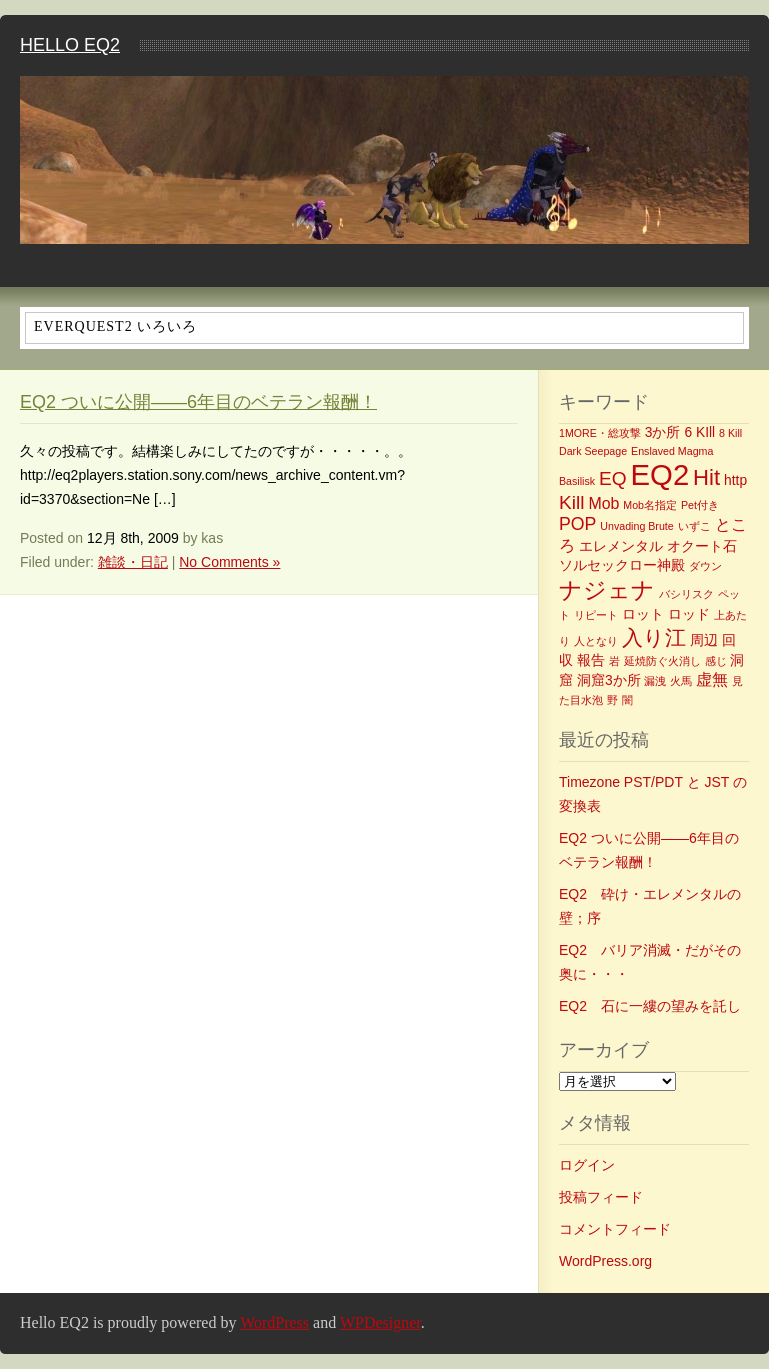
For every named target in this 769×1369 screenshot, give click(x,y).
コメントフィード (615, 1229)
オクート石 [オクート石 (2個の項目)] (702, 546)
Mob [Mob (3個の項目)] (603, 503)
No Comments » (229, 562)
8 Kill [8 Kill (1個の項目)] (730, 433)
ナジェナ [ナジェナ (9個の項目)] (607, 590)
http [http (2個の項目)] (735, 480)
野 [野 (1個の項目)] (612, 700)
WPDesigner (380, 1322)
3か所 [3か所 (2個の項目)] (663, 432)
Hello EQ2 (70, 45)
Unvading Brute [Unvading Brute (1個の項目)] (636, 526)
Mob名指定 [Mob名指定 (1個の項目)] (650, 505)
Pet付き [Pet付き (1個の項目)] (700, 505)
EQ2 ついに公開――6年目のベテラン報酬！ (198, 402)
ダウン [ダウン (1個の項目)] (705, 566)
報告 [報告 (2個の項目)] (591, 660)
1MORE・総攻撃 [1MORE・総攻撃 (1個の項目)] (600, 433)
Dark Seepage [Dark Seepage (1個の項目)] (593, 451)
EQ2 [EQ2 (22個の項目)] (660, 474)
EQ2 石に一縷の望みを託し (650, 1006)
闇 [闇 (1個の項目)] (627, 700)
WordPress (274, 1322)
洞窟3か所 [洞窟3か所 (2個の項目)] (609, 680)
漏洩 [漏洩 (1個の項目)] (655, 681)
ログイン (587, 1165)
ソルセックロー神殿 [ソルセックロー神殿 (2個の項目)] (622, 565)
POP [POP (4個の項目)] (577, 524)
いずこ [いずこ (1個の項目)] (694, 526)
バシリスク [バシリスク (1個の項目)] (686, 594)
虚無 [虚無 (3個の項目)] (712, 679)
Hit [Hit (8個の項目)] (706, 477)
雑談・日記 (133, 562)
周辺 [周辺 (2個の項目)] (704, 640)
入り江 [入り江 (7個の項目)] (654, 637)
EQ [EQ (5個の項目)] (613, 478)
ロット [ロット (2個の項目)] (643, 614)
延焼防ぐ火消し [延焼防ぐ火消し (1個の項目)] (662, 661)
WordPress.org (605, 1261)
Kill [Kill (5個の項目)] (571, 502)
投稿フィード (601, 1197)
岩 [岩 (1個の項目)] (614, 661)
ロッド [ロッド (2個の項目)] (689, 614)
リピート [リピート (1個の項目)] (596, 615)
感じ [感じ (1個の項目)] (716, 661)
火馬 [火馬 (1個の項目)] (681, 681)
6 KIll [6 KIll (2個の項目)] (699, 432)
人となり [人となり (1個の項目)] (596, 641)
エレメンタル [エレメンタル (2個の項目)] (621, 546)
